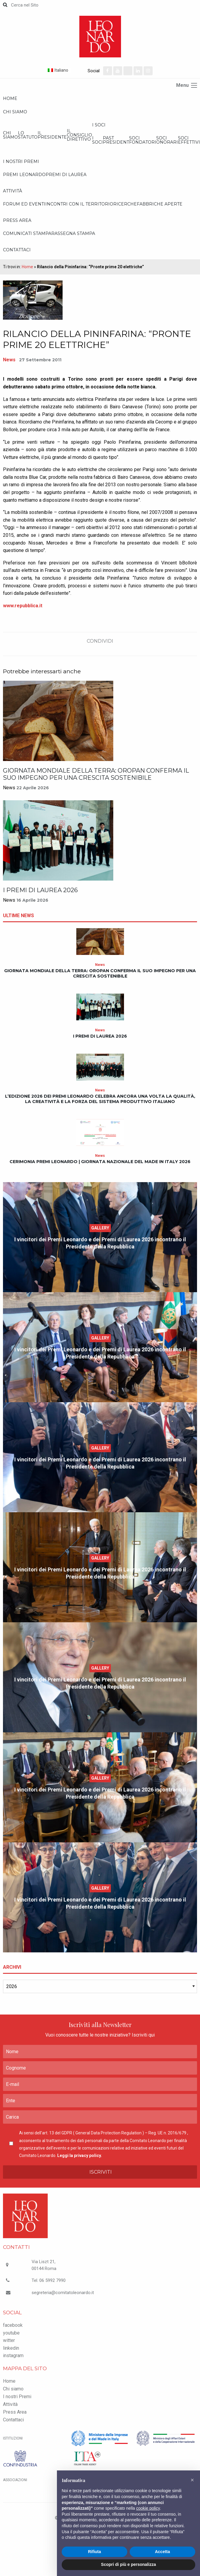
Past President (116, 140)
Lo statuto (28, 135)
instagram (13, 2355)
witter (9, 2340)
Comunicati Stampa (27, 233)
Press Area (17, 220)
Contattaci (17, 249)
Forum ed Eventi (24, 204)
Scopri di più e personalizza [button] (128, 2564)
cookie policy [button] (148, 2508)
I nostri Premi (21, 161)
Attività (12, 191)
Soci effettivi (189, 140)
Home (10, 98)
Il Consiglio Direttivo (79, 135)
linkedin (11, 2348)
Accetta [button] (162, 2551)
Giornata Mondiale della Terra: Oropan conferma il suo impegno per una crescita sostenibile (96, 774)
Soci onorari (167, 140)
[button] (192, 2480)
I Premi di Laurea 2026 (40, 890)
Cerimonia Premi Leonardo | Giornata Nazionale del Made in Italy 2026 (100, 1161)
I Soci (99, 125)
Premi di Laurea (66, 174)
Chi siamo (15, 111)
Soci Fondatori (142, 140)
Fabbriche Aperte (159, 204)
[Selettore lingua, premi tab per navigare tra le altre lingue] (67, 70)
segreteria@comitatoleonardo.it (63, 2292)
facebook (13, 2325)
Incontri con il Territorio (79, 204)
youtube (11, 2333)
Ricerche (125, 204)
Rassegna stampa (73, 233)
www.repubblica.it (22, 605)
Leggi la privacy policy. (79, 2155)
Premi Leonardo (24, 174)
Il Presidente (52, 135)
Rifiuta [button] (94, 2551)
